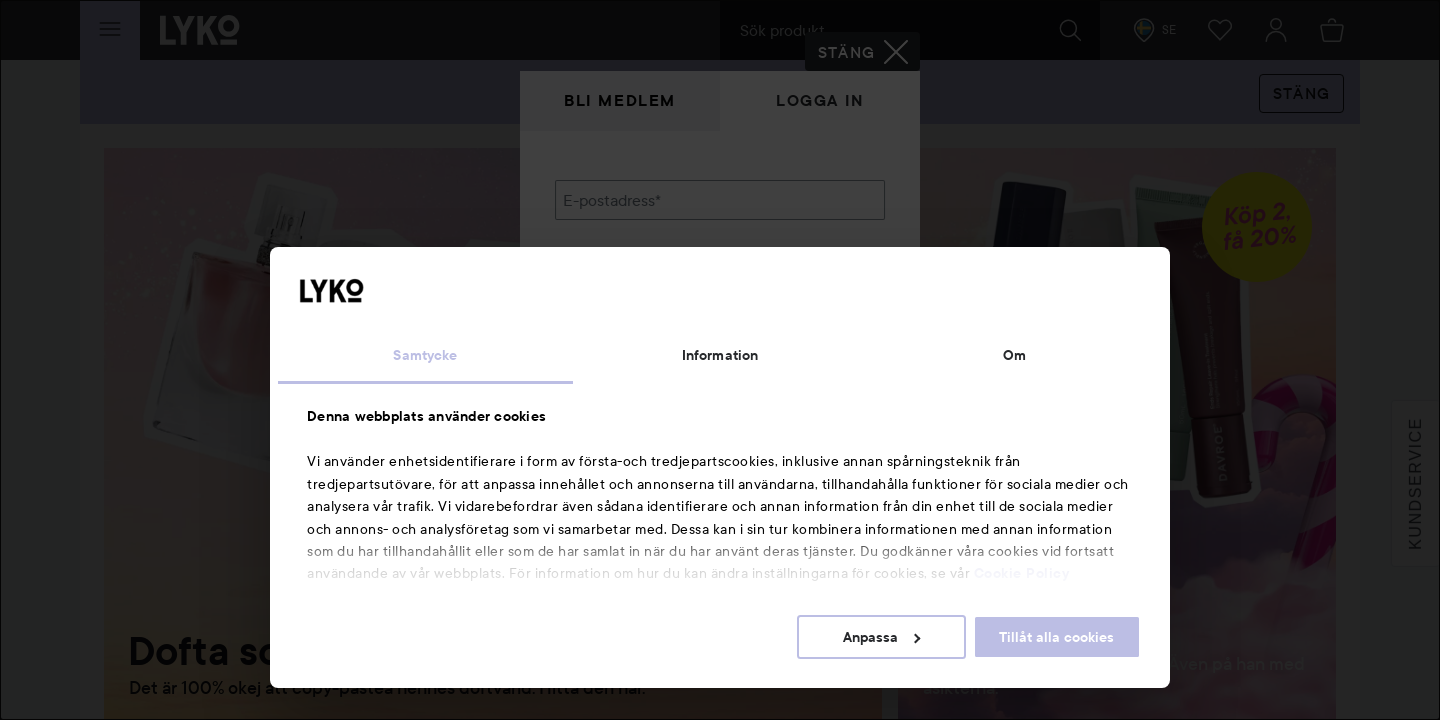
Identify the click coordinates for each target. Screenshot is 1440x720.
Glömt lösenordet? (621, 340)
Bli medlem (620, 100)
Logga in (820, 100)
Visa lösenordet (833, 302)
